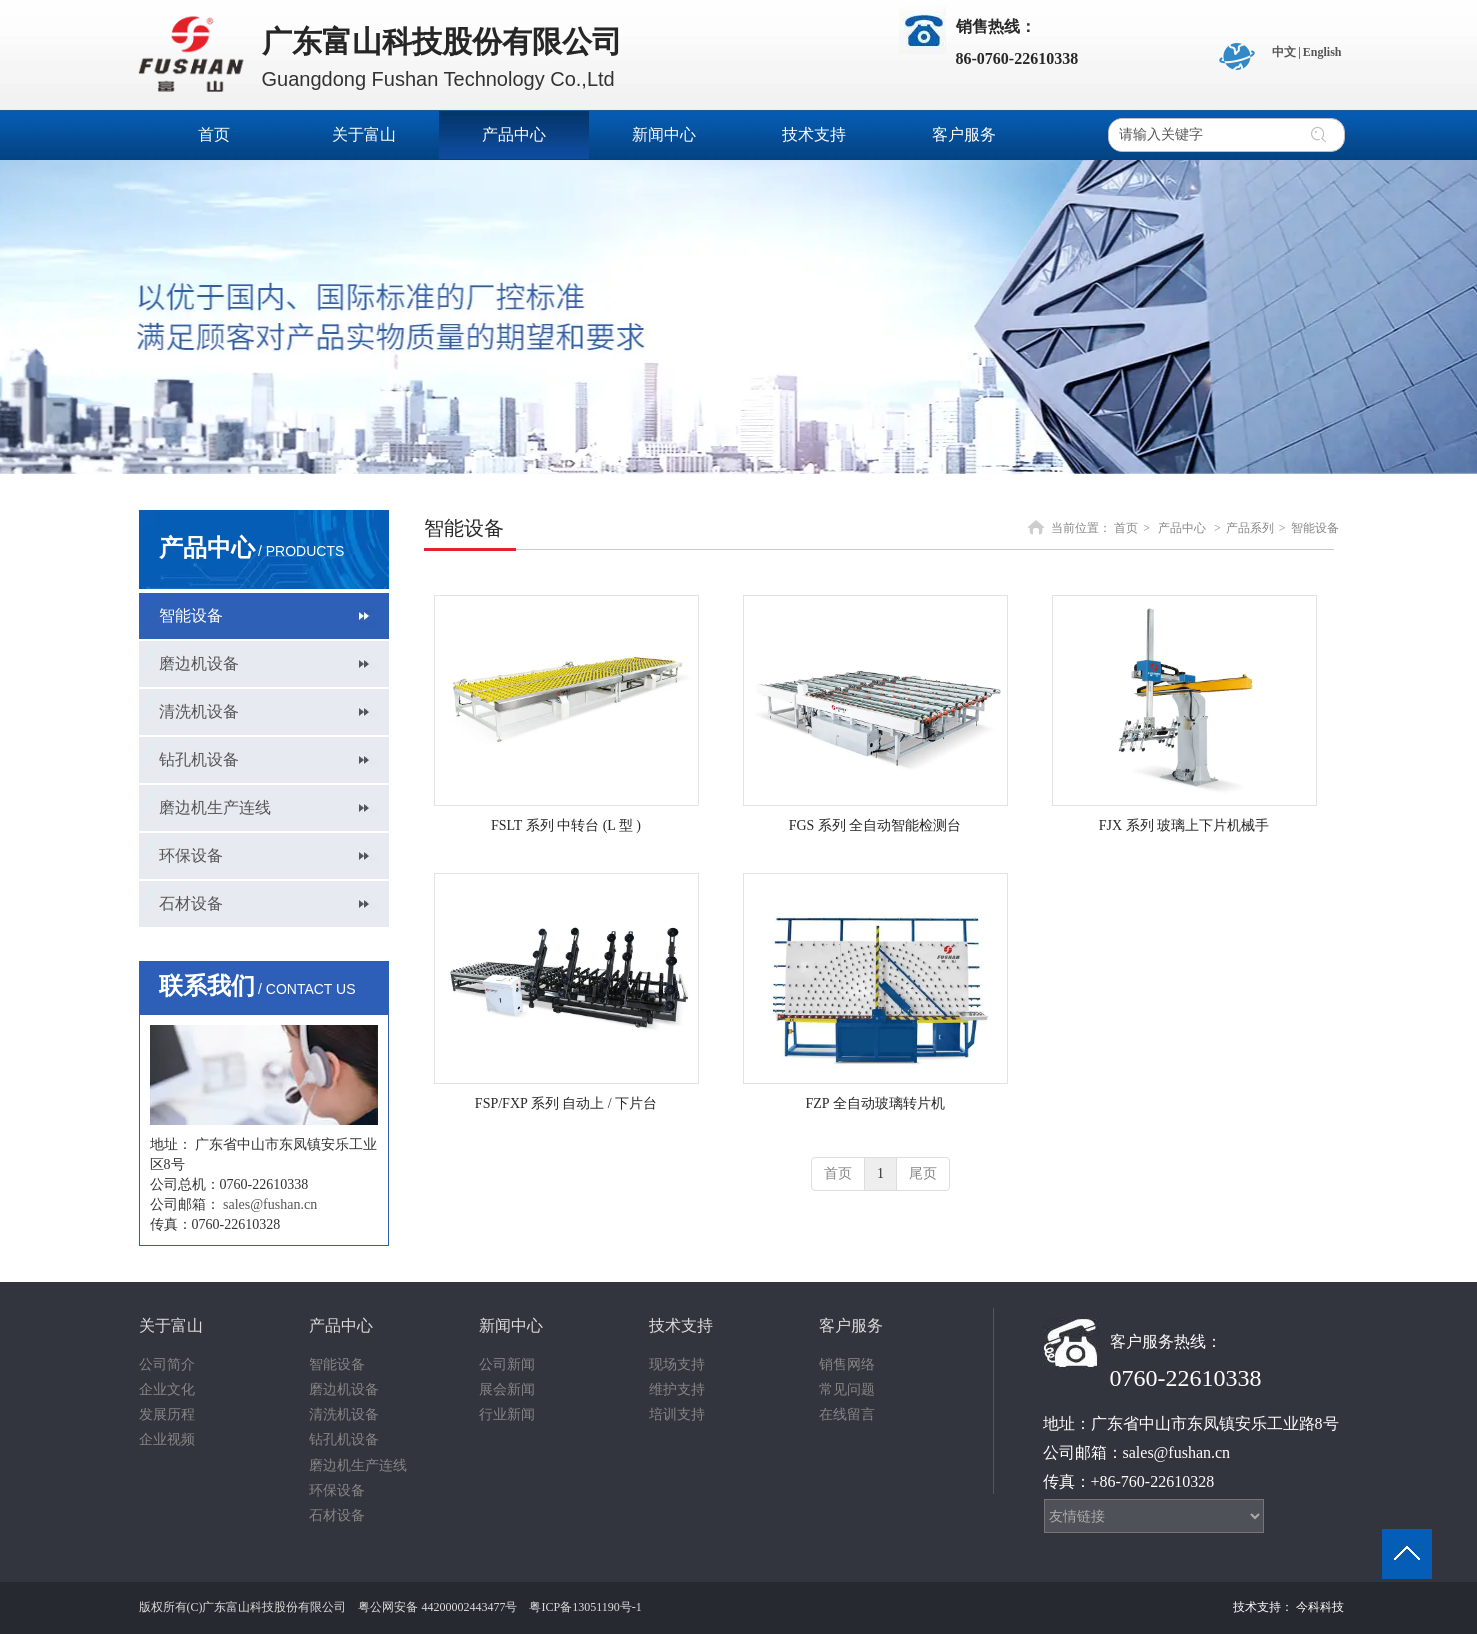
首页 (1126, 528)
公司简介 (167, 1364)
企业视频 (167, 1439)
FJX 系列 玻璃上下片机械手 (1184, 825)
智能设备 (1315, 528)
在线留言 (847, 1414)
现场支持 (677, 1364)
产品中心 (1182, 528)
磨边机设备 (344, 1389)
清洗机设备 (344, 1414)
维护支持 (677, 1389)
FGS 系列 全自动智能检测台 (875, 825)
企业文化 (167, 1389)
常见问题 (847, 1389)
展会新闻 (507, 1389)
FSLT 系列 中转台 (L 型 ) (566, 825)
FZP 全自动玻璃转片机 (874, 1103)
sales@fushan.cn (270, 1204)
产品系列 (1250, 528)
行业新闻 (507, 1414)
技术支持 (681, 1325)
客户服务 (851, 1325)
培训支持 (677, 1414)
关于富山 (171, 1325)
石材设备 (337, 1515)
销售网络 (847, 1364)
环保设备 (337, 1490)
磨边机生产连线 (358, 1465)
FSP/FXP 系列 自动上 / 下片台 (566, 1103)
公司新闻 (507, 1364)
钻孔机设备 (344, 1439)
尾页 (923, 1173)
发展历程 (167, 1414)
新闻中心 (511, 1325)
